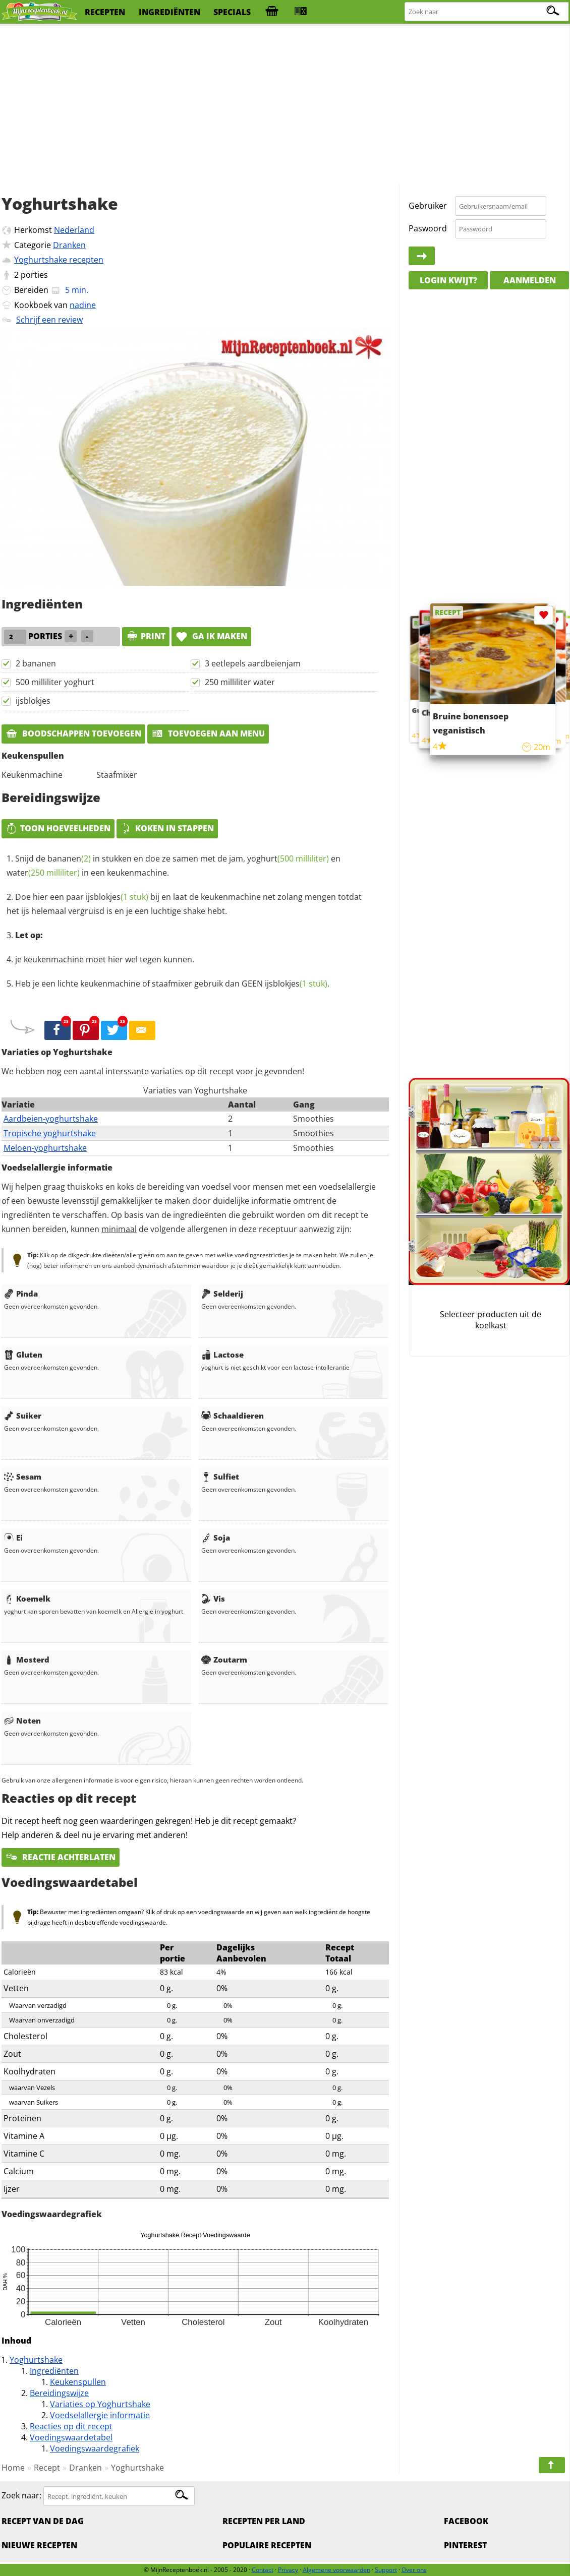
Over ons (414, 2569)
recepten (105, 12)
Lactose (222, 1355)
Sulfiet (220, 1476)
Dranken (69, 245)
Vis (213, 1598)
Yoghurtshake (36, 2359)
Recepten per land (263, 2521)
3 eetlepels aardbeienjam (253, 663)
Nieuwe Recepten (39, 2545)
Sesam (22, 1476)
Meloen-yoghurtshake (45, 1147)
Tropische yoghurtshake (50, 1133)
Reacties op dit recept (71, 2426)
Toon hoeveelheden (58, 828)
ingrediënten (169, 12)
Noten (22, 1720)
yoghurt (288, 858)
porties (34, 274)
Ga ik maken (211, 636)
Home (13, 2467)
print (145, 636)
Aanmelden (529, 280)
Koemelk (27, 1598)
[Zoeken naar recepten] (487, 12)
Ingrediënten (54, 2370)
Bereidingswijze (59, 2393)
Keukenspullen (78, 2381)
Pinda (21, 1294)
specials (232, 12)
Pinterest (465, 2545)
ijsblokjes (33, 700)
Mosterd (26, 1659)
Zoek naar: (21, 2495)
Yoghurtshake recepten (58, 259)
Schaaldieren (232, 1415)
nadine (83, 305)
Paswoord (428, 228)
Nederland (74, 229)
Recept (47, 2467)
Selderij (222, 1294)
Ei (13, 1537)
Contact (262, 2569)
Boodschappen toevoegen (73, 733)
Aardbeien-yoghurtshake (51, 1118)
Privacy (288, 2569)
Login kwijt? (448, 280)
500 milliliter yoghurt (55, 682)
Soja (215, 1537)
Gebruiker (428, 205)
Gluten (23, 1355)
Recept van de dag (43, 2521)
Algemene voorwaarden (336, 2569)
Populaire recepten (266, 2545)
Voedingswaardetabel (71, 2437)
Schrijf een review (49, 319)
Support (386, 2569)
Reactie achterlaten (61, 1857)
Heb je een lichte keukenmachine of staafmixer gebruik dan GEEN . (172, 983)
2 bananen (36, 663)
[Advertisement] (285, 105)
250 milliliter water (240, 682)
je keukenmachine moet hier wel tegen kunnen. (104, 959)
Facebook (466, 2521)
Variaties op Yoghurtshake (100, 2404)
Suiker (22, 1415)
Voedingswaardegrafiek (94, 2448)
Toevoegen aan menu (208, 733)
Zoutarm (224, 1659)
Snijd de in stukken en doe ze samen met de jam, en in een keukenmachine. (173, 865)
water (43, 872)
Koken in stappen (167, 828)
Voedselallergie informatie (100, 2415)
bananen (69, 858)
